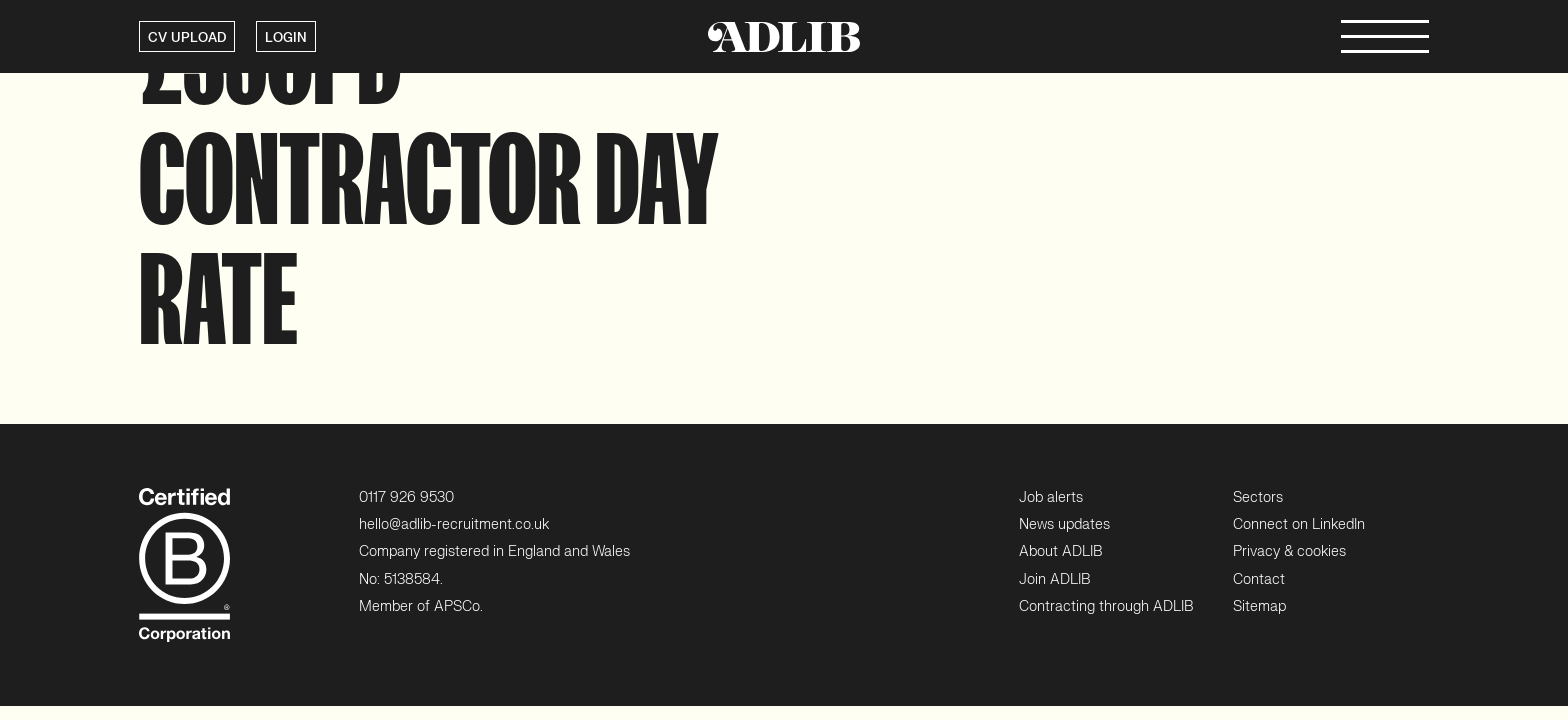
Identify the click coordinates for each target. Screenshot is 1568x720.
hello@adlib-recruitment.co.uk (454, 524)
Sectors (1258, 497)
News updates (1064, 524)
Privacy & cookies (1289, 551)
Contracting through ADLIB (1106, 606)
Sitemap (1259, 606)
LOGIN (286, 38)
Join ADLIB (1054, 579)
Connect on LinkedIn (1299, 524)
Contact (1259, 579)
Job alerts (1051, 497)
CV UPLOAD (187, 38)
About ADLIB (1060, 551)
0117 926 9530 (406, 497)
